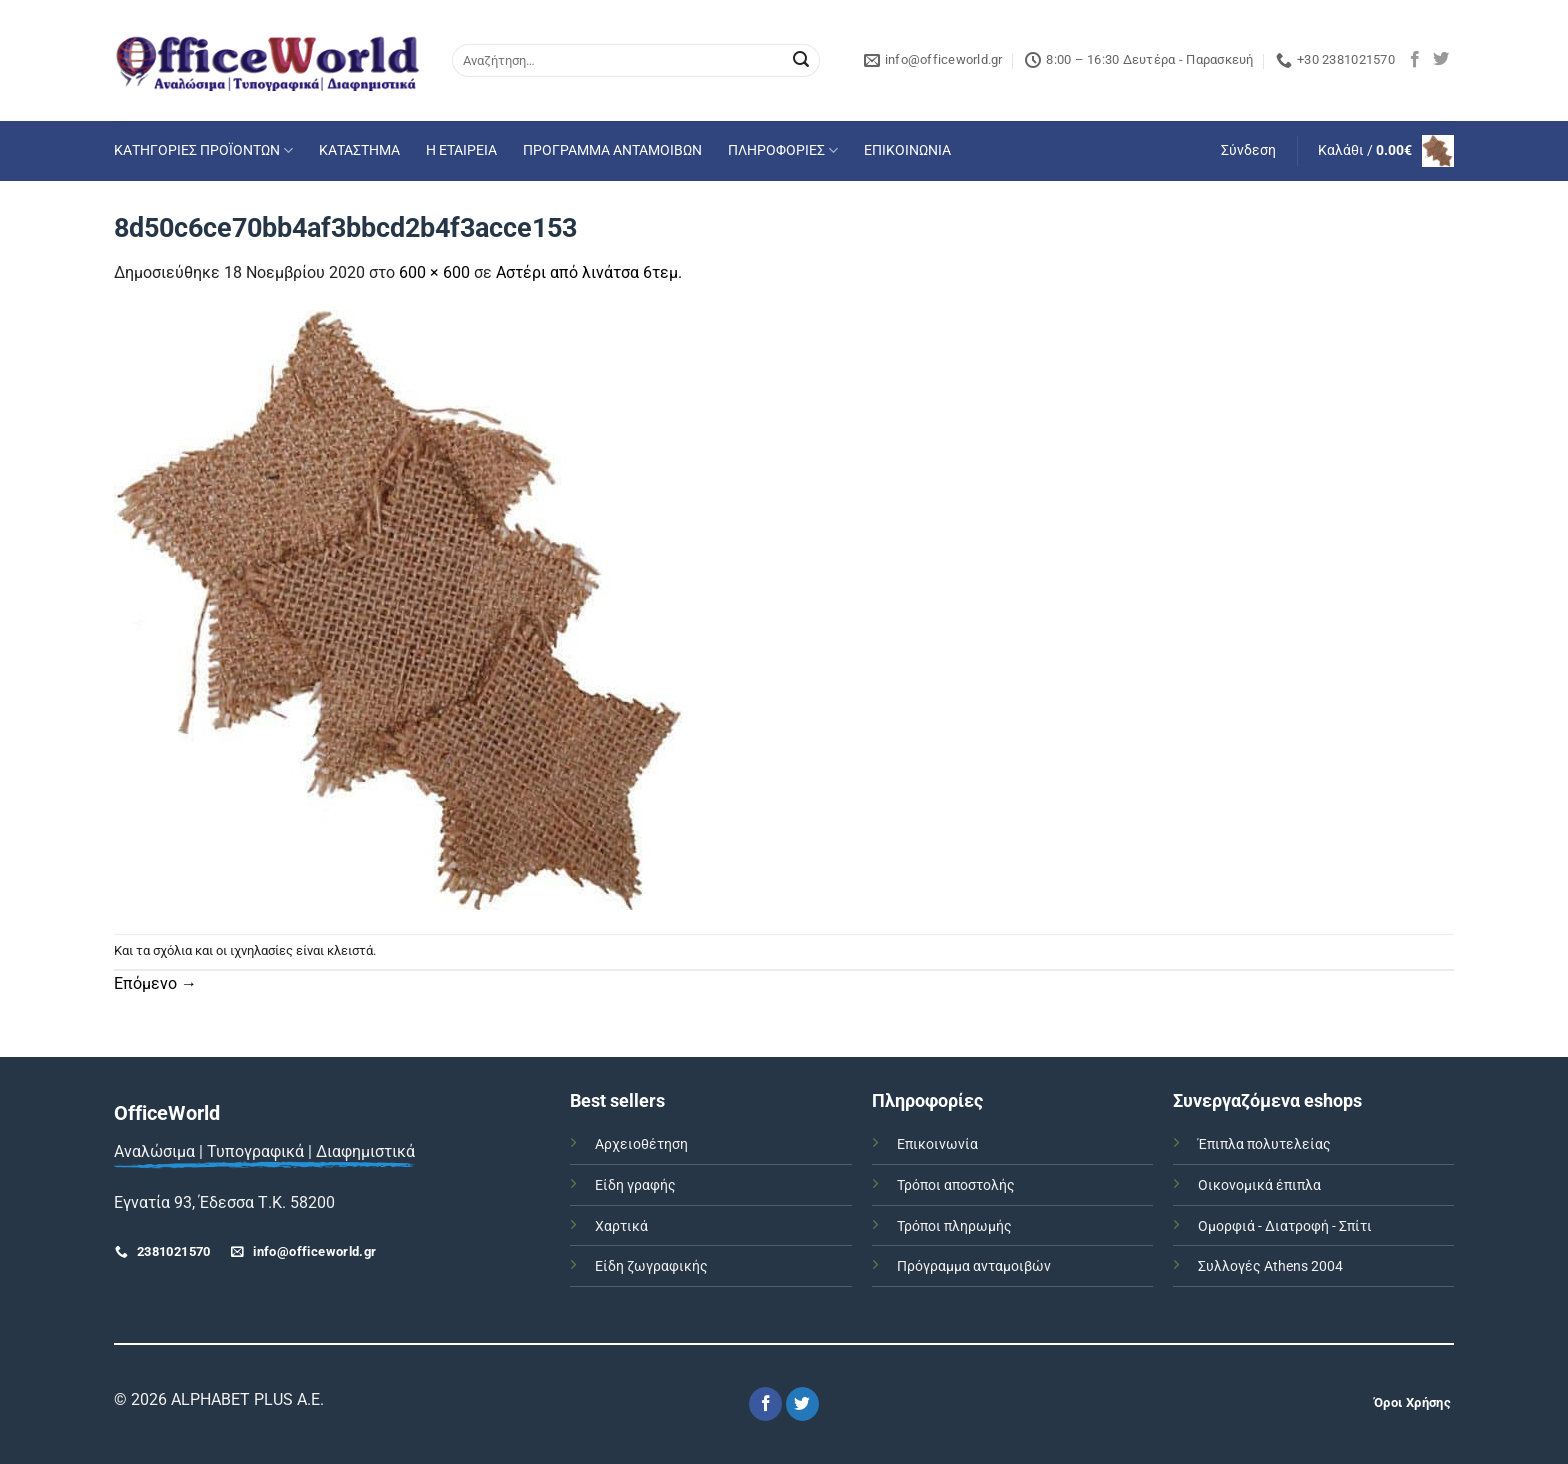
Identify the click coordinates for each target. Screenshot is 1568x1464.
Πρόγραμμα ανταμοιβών (974, 1266)
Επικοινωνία (937, 1144)
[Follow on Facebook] (1415, 60)
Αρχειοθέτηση (641, 1144)
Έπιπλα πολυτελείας (1264, 1144)
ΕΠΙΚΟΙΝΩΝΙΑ (907, 150)
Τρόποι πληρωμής (954, 1226)
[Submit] (801, 61)
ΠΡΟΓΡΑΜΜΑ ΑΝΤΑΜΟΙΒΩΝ (612, 150)
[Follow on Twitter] (1441, 60)
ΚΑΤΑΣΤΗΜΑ (359, 150)
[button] (1248, 151)
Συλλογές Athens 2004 (1270, 1266)
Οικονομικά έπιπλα (1259, 1185)
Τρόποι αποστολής (956, 1185)
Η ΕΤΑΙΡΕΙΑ (461, 150)
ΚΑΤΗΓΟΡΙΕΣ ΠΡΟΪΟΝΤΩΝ (203, 150)
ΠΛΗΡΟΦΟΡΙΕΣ (783, 150)
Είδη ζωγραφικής (651, 1266)
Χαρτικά (621, 1226)
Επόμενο (155, 983)
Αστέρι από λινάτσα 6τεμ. (589, 272)
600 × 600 (434, 272)
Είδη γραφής (635, 1185)
